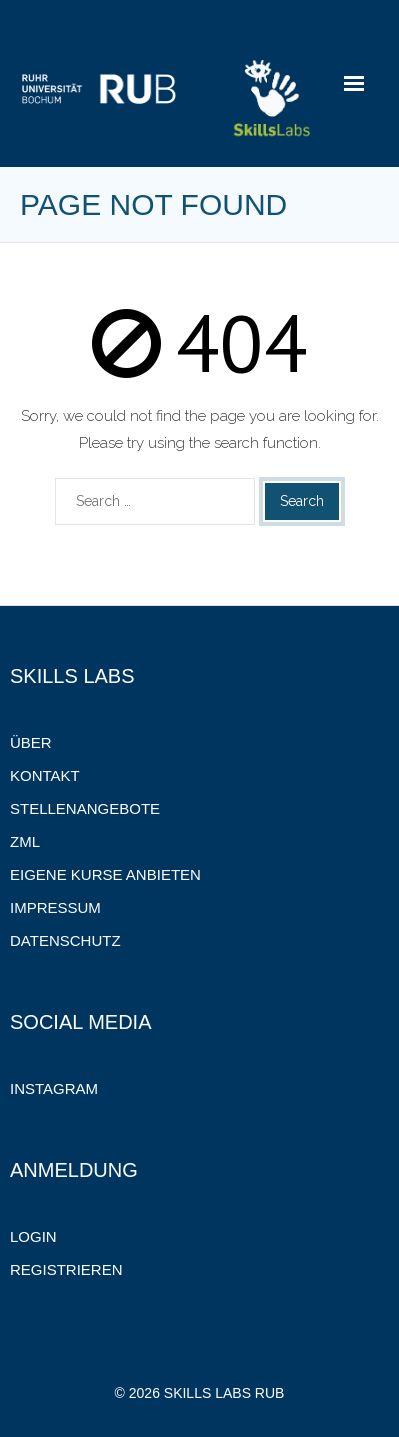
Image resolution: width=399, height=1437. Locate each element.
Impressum (55, 907)
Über (31, 742)
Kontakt (45, 775)
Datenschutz (65, 940)
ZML (25, 841)
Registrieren (66, 1269)
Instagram (54, 1088)
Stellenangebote (85, 808)
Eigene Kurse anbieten (105, 874)
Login (33, 1236)
